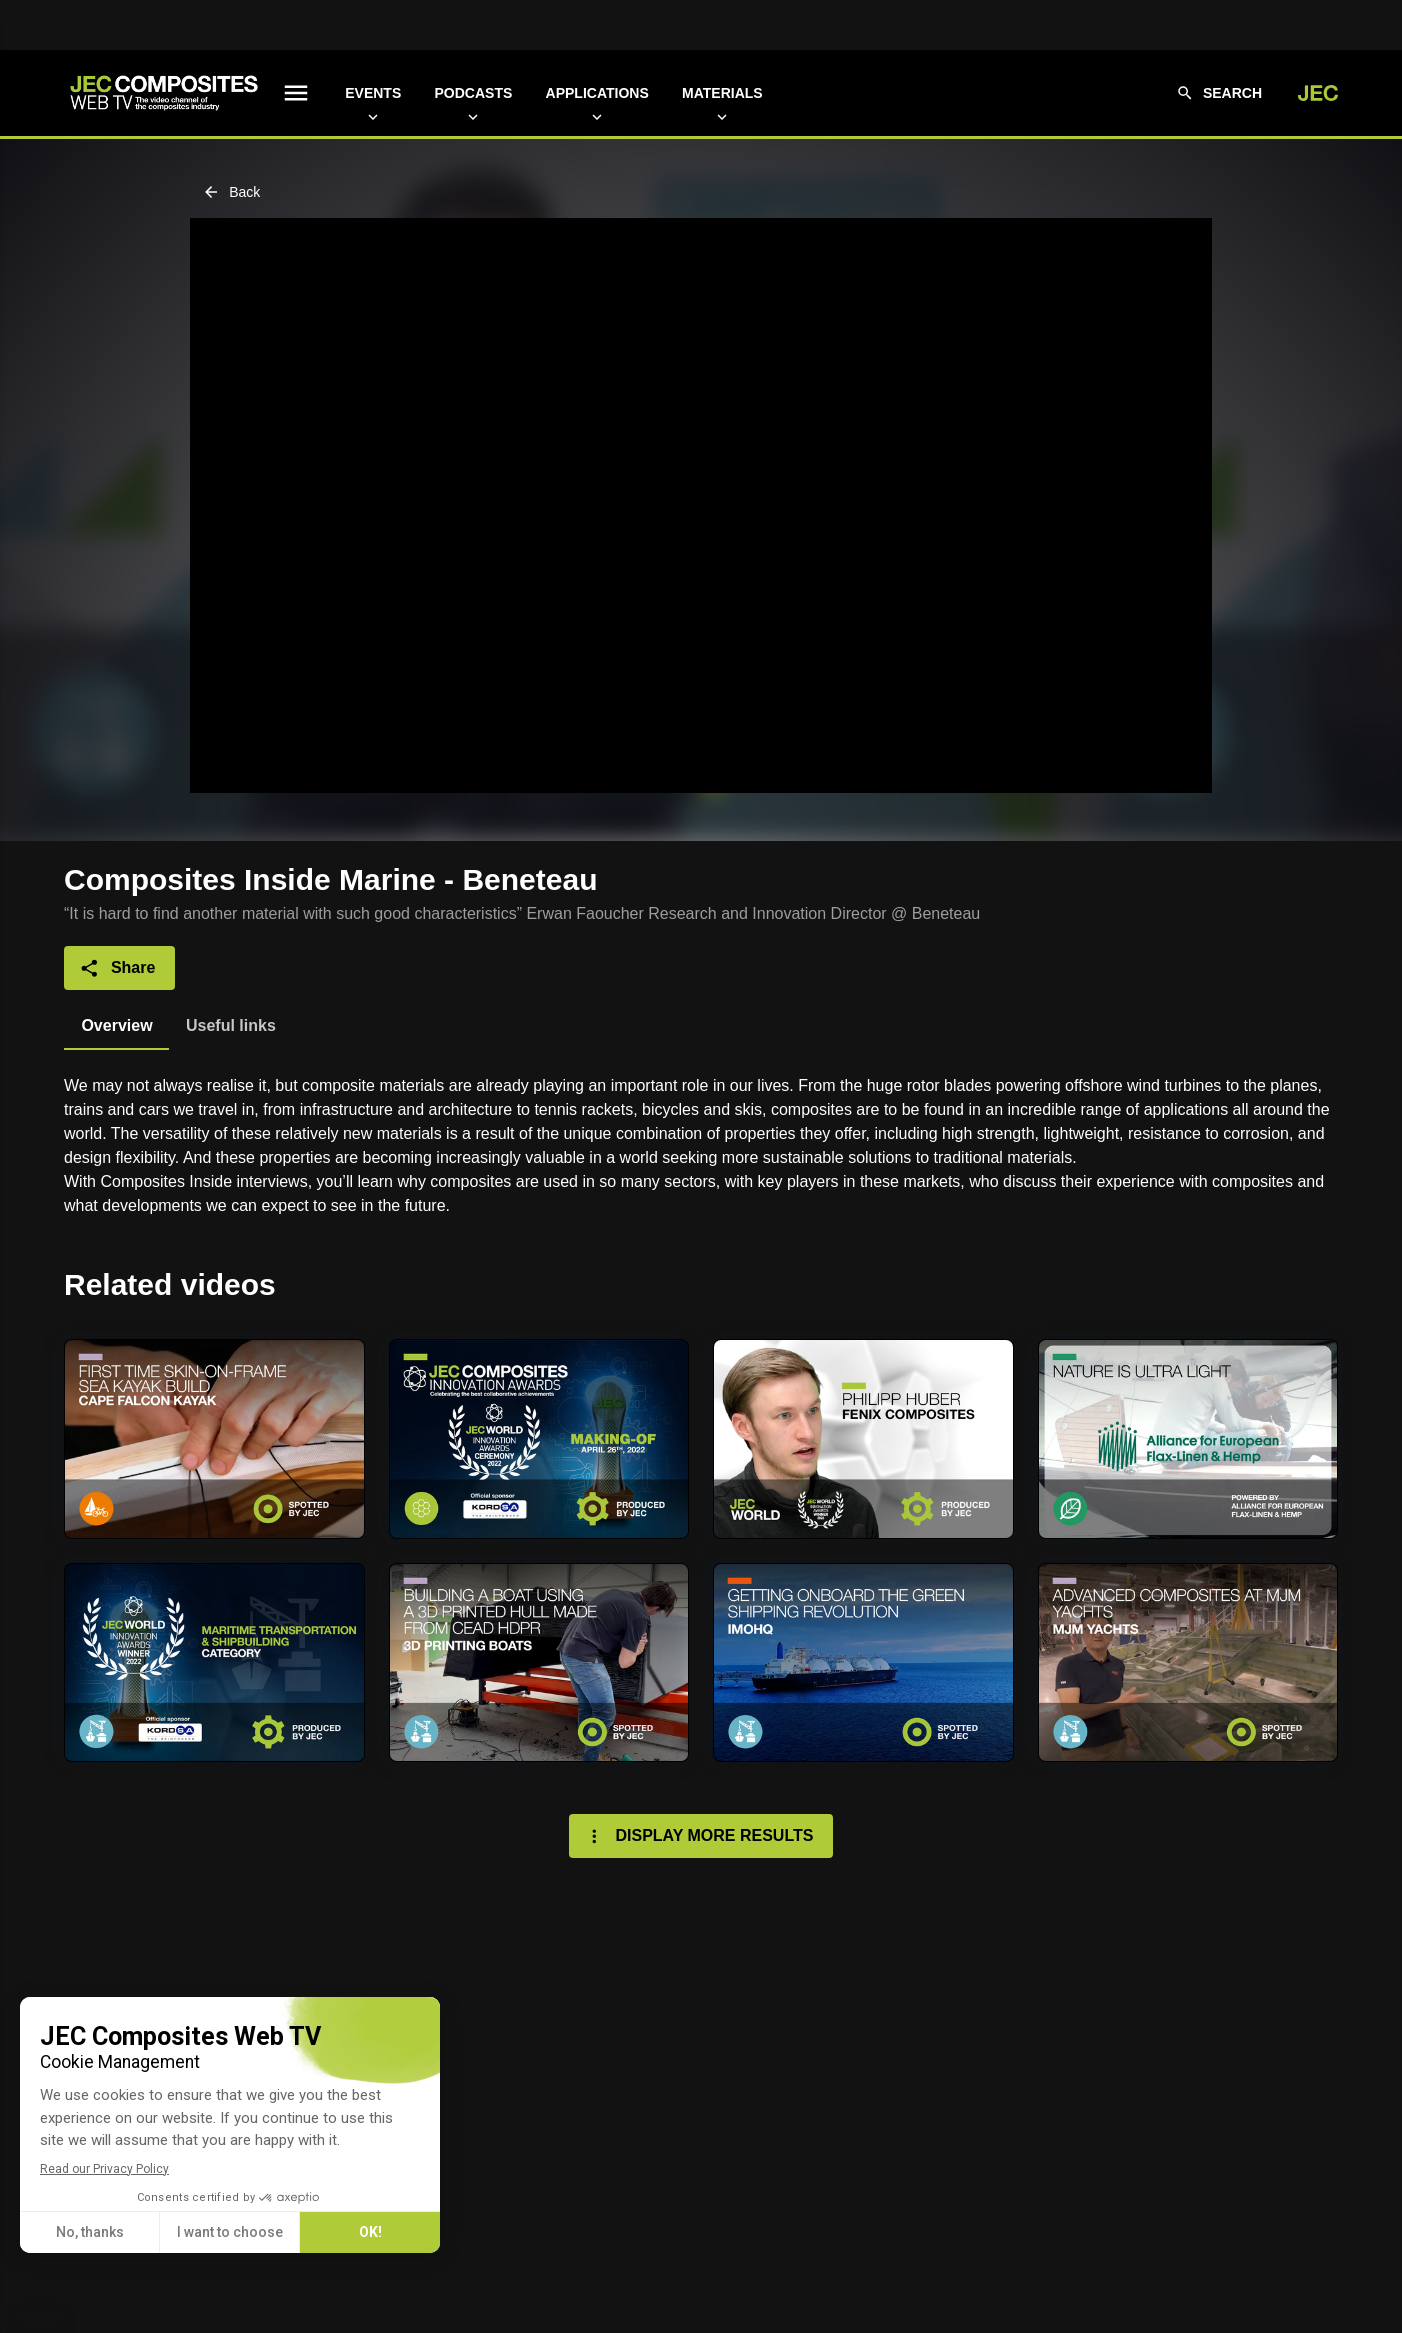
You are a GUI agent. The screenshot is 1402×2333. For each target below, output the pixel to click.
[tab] (116, 1026)
